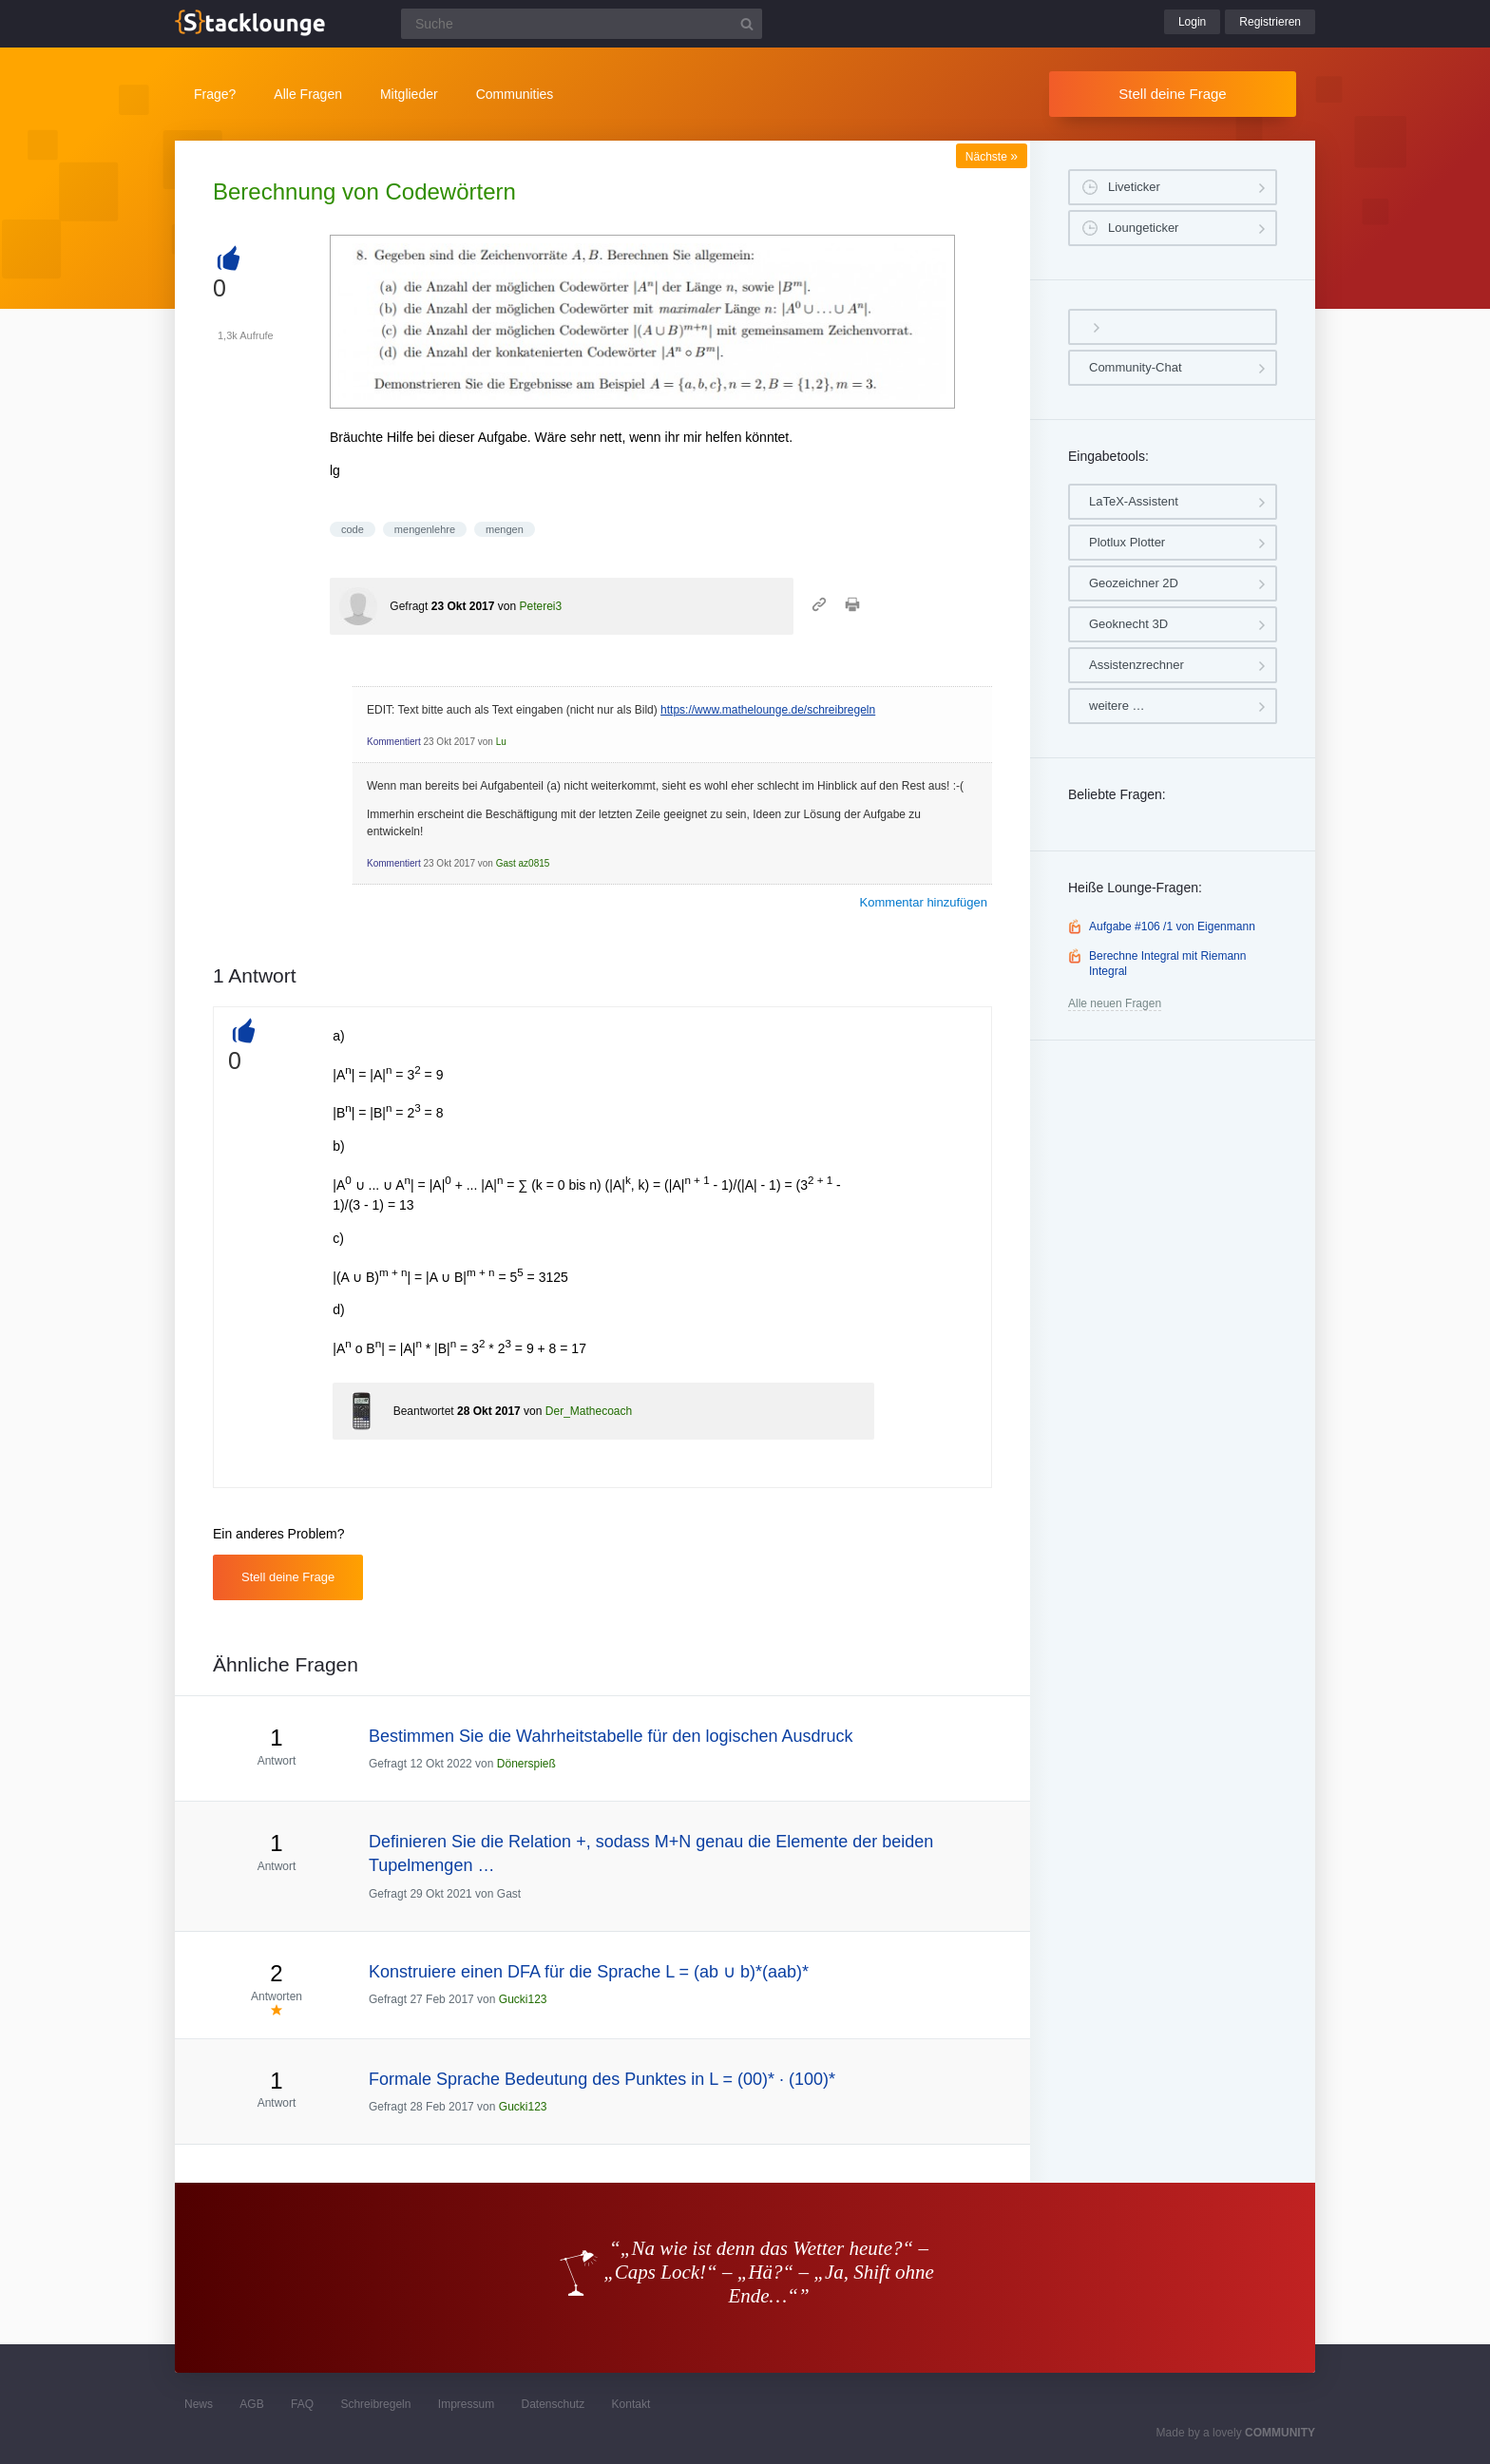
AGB (251, 2404)
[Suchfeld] (581, 24)
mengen (505, 529)
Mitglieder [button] (409, 94)
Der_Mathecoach (588, 1411)
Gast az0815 (523, 863)
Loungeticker (1143, 227)
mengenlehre (424, 529)
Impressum (466, 2404)
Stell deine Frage (1172, 94)
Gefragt (409, 606)
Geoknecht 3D (1128, 624)
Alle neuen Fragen (1114, 1003)
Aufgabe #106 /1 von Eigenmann (1172, 926)
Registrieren (1270, 22)
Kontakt (631, 2404)
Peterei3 (540, 606)
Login (1192, 22)
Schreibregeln (375, 2404)
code (352, 529)
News (198, 2404)
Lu (501, 741)
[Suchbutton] (747, 24)
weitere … (1117, 705)
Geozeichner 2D (1133, 583)
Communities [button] (515, 94)
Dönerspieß (526, 1763)
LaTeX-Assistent (1133, 501)
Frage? (215, 94)
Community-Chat (1135, 367)
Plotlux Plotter (1127, 542)
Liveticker (1134, 187)
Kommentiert (394, 741)
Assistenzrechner (1136, 665)
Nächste (991, 156)
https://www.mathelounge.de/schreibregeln (767, 709)
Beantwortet (423, 1411)
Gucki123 (523, 1999)
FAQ (302, 2404)
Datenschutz (552, 2404)
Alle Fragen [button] (308, 94)
